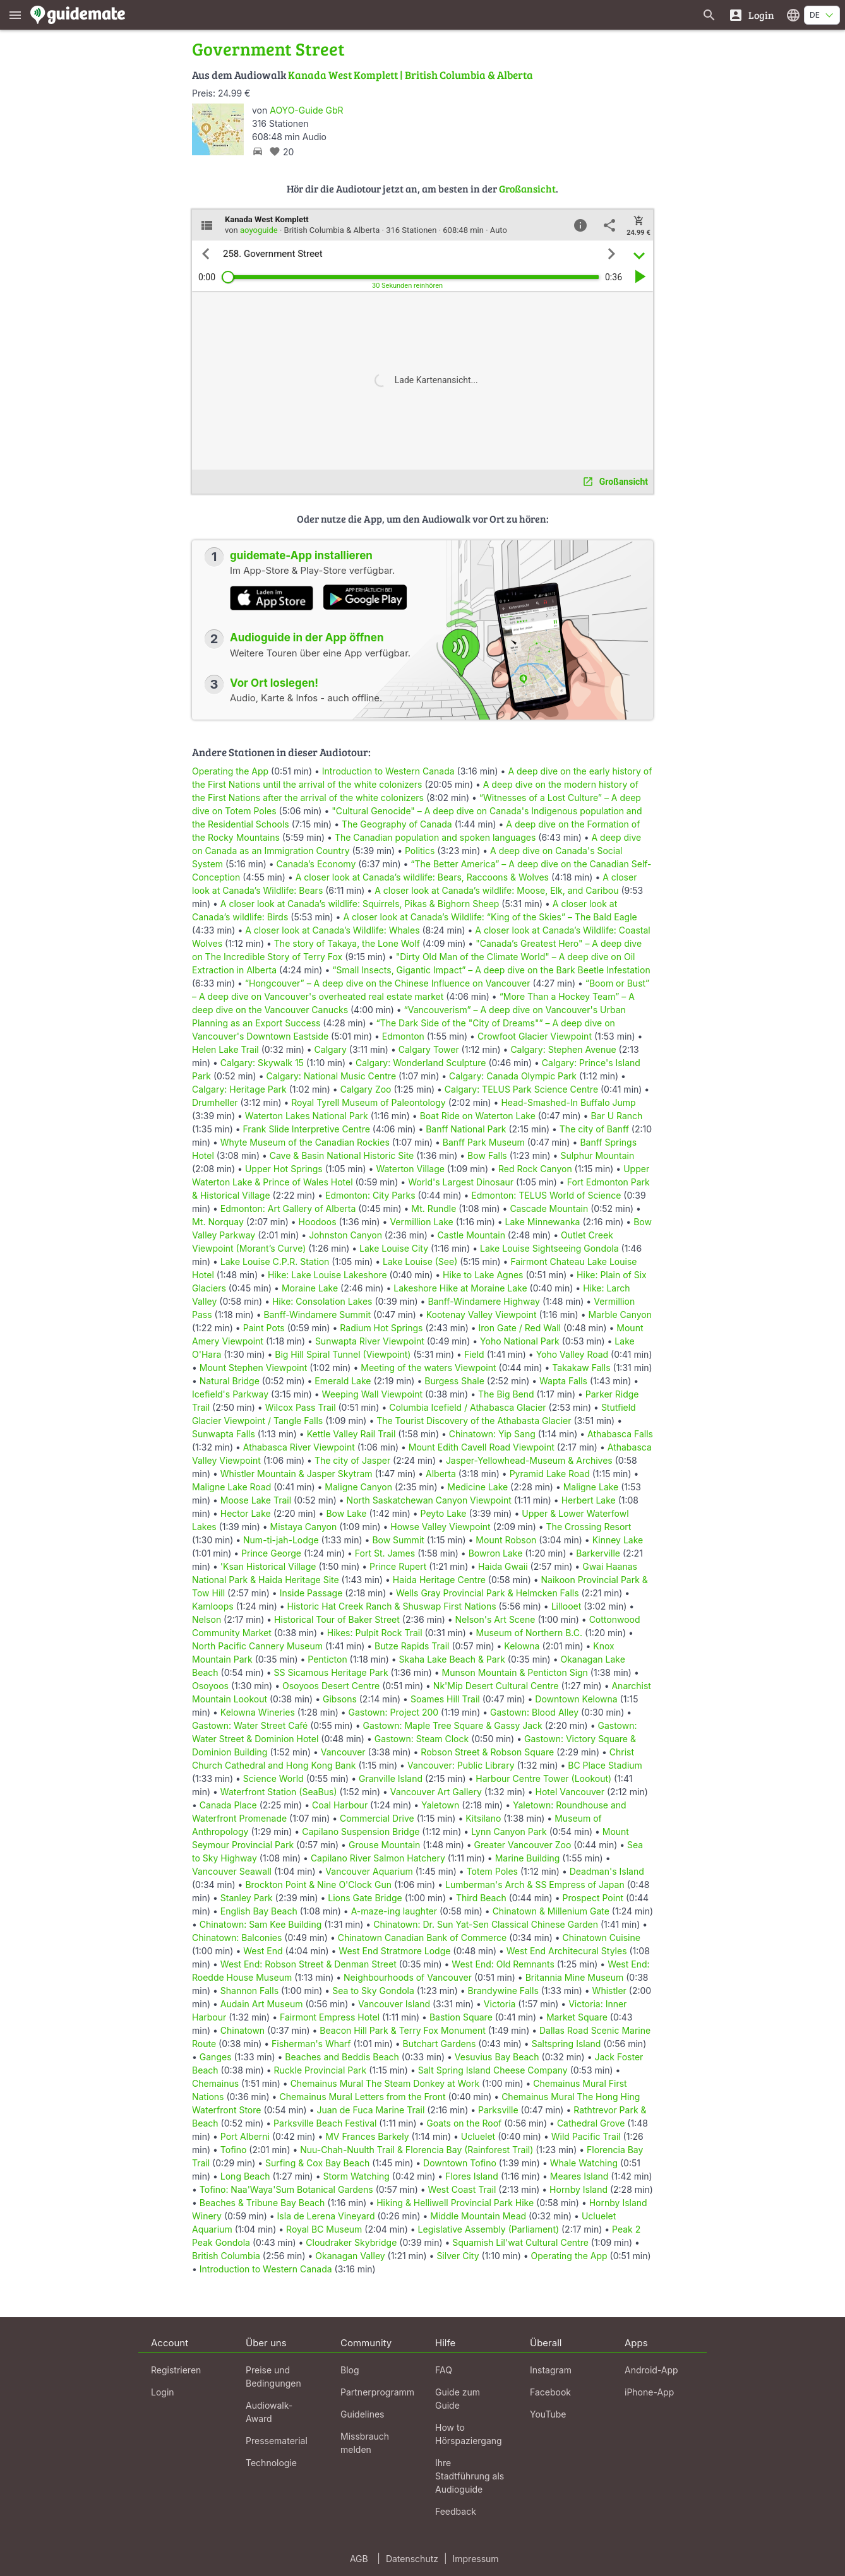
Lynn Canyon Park (509, 1831)
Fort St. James (385, 1553)
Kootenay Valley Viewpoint (481, 1314)
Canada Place (228, 1805)
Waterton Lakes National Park (306, 1115)
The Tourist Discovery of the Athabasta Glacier (473, 1420)
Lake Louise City (393, 1248)
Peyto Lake (444, 1513)
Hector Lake (245, 1513)
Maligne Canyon (358, 1486)
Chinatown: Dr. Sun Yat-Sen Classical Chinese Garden (485, 1924)
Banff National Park (466, 1129)
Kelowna (521, 1646)
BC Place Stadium (605, 1765)
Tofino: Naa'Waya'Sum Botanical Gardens (286, 2189)
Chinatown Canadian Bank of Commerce (422, 1937)
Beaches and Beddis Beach (342, 2056)
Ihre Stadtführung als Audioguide (469, 2476)
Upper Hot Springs (284, 1168)
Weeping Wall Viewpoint (372, 1394)
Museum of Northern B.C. (529, 1632)
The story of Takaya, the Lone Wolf (347, 943)
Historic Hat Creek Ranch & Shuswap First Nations (391, 1606)
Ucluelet (478, 2136)
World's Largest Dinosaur (460, 1182)
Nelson (206, 1619)
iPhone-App (649, 2392)
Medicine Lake (477, 1486)
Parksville (498, 2109)
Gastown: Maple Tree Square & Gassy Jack (452, 1725)
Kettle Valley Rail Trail (351, 1433)
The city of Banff (594, 1129)
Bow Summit (398, 1539)
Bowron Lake (496, 1553)
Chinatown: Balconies (237, 1937)
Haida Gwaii (503, 1566)
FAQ (443, 2370)
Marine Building (527, 1858)
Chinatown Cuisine (601, 1937)
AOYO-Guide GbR (306, 110)
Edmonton (403, 1036)
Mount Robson (506, 1539)
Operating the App (230, 771)
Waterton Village (410, 1168)
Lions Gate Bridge (365, 1897)
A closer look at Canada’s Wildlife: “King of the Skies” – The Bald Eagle (490, 916)
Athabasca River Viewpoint (299, 1447)
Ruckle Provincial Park (320, 2070)
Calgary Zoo (366, 1089)
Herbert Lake (588, 1500)
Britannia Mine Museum (574, 1977)
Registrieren (176, 2370)
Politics (419, 850)
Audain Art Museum (261, 2003)
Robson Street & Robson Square (487, 1752)
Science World (273, 1778)
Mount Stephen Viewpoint (254, 1367)
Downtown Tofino (459, 2163)
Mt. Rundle (433, 1208)
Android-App (651, 2370)
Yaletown (440, 1805)
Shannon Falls (249, 1990)
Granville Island (390, 1778)
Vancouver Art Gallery (436, 1791)
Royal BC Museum (324, 2229)
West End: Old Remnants (503, 1964)
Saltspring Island (566, 2043)
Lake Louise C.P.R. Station (275, 1261)
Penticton (327, 1659)
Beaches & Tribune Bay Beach (262, 2202)
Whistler (609, 1990)
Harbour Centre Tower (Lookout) (543, 1778)
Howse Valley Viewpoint (440, 1526)
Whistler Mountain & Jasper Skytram (296, 1473)
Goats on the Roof (463, 2123)
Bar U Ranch (616, 1115)
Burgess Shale (454, 1380)
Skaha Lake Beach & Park (452, 1659)
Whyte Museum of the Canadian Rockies (305, 1142)
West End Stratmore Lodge (394, 1950)
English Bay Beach (258, 1911)
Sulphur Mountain (597, 1155)
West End (262, 1950)
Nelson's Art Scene (495, 1619)
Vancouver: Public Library (461, 1765)
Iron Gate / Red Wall (520, 1327)
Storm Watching (356, 2176)
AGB (359, 2558)
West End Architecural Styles (566, 1950)
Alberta (441, 1473)
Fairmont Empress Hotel (330, 2017)
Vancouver (343, 1752)
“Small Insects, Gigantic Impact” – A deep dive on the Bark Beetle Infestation (491, 970)
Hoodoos (318, 1221)
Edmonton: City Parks (370, 1195)
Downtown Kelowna (576, 1699)
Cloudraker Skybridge (351, 2242)
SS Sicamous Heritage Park (331, 1672)
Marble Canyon (619, 1314)
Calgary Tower (429, 1049)
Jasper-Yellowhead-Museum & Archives (529, 1460)
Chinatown (242, 2030)
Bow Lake (346, 1513)
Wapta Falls (563, 1380)
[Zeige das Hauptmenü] (15, 15)
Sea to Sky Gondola (373, 1990)
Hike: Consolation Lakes (322, 1301)
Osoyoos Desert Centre (331, 1685)
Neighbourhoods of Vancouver (408, 1977)
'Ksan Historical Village (268, 1566)
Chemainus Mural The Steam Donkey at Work (385, 2083)
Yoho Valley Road (572, 1354)
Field (474, 1354)
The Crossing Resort (589, 1526)
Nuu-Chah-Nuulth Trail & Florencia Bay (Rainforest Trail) (416, 2149)
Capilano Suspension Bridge (360, 1831)
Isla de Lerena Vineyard (326, 2216)
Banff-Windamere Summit (317, 1314)
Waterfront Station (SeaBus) (278, 1791)
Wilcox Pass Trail (300, 1407)
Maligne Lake (591, 1486)
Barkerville (598, 1553)
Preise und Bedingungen (273, 2377)
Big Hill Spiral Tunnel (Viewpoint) (343, 1354)
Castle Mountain (471, 1235)
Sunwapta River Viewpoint (369, 1341)
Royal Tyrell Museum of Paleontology (368, 1102)
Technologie (271, 2462)
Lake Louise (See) (420, 1261)
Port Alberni (245, 2136)
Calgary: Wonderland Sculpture (421, 1062)
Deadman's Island (607, 1871)
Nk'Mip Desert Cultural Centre (496, 1685)
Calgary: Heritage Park (239, 1089)
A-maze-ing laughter (394, 1911)
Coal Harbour (340, 1805)
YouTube (548, 2414)
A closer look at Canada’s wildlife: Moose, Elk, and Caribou (496, 890)
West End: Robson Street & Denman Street (308, 1964)
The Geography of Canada (397, 824)
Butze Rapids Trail (412, 1646)
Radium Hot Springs (381, 1327)
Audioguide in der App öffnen (307, 637)
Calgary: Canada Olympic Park (513, 1076)
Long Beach (245, 2176)
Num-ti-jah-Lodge (281, 1539)
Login (162, 2392)
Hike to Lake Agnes (483, 1274)
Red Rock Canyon (535, 1168)
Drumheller (215, 1102)
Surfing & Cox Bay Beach (317, 2163)
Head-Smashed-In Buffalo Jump (568, 1102)
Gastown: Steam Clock (422, 1738)
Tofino (233, 2149)
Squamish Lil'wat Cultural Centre (520, 2242)
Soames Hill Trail (445, 1699)
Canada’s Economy (316, 863)
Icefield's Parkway (230, 1394)
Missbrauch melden (364, 2443)
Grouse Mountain (384, 1844)
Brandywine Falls (503, 1990)
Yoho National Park (520, 1341)
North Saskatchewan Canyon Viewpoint (429, 1500)
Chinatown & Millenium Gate (551, 1911)
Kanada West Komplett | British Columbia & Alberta (410, 75)
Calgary (331, 1049)
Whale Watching (584, 2163)
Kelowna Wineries (257, 1712)
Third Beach (481, 1897)
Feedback (455, 2511)
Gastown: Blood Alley (534, 1712)
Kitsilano (483, 1818)
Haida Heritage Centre (439, 1579)
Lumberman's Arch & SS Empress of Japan (535, 1884)
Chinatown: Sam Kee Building (261, 1924)
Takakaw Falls (581, 1367)
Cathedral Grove (591, 2123)
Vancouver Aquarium (368, 1871)
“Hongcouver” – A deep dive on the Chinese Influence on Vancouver (387, 983)
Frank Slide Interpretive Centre (306, 1129)
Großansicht (527, 188)
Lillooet (566, 1606)
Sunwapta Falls (223, 1433)
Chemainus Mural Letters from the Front (362, 2096)
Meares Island (579, 2176)
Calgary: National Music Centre (331, 1076)
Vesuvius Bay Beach (497, 2056)
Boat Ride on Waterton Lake (478, 1115)
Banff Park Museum (484, 1142)
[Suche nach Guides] (709, 15)
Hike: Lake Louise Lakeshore (327, 1274)
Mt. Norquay (218, 1221)
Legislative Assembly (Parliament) (489, 2229)
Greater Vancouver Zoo (523, 1844)
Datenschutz (412, 2558)
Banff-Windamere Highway (484, 1301)
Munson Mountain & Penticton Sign (515, 1672)
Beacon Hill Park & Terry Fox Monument (402, 2030)
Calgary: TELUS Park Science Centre (521, 1089)
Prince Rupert (397, 1566)
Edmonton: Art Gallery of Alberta (288, 1208)
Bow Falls (487, 1155)
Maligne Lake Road (231, 1486)
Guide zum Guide (457, 2399)
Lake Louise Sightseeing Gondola (549, 1248)
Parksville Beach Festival (324, 2123)
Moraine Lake (310, 1288)
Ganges (216, 2056)
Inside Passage (311, 1593)
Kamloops (213, 1606)
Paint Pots (264, 1327)
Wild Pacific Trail (586, 2136)
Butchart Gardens (439, 2043)
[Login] (751, 15)
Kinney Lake (618, 1539)
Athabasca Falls (620, 1433)
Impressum (476, 2558)
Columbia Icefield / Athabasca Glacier (467, 1407)
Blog (349, 2370)
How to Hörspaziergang (468, 2434)
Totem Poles (492, 1871)
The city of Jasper (352, 1460)
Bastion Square (461, 2017)
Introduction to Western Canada (388, 771)
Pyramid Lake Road (550, 1473)
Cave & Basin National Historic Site (342, 1155)
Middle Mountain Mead (478, 2216)
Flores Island (471, 2176)
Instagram (551, 2370)
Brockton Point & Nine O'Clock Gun (318, 1884)
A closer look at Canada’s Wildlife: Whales (332, 930)
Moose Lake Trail (255, 1500)
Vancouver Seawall (232, 1871)
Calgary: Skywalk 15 (262, 1062)
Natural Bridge (230, 1380)
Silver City (457, 2255)
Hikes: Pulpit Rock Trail (374, 1632)
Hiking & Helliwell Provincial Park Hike (455, 2202)
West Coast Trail (462, 2189)
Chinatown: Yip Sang (492, 1433)
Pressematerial (277, 2440)
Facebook (550, 2392)
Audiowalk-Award (269, 2412)
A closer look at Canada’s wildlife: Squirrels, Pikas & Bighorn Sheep (360, 903)
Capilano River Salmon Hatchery (378, 1858)
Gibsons (340, 1699)
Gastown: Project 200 (394, 1712)
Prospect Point (592, 1897)
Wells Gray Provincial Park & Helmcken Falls (487, 1593)
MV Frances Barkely (367, 2136)
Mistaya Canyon (303, 1526)
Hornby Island (578, 2189)
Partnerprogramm (377, 2392)
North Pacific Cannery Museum (257, 1646)
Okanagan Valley (350, 2255)
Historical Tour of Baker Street (337, 1619)
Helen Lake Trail (225, 1049)
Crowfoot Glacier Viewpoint (534, 1036)
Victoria (500, 2003)
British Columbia (226, 2255)
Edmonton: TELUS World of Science (546, 1195)
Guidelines (362, 2414)
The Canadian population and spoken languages (435, 837)
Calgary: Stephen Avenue (563, 1049)
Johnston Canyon (345, 1235)
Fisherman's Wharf (311, 2043)
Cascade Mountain (549, 1208)
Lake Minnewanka (542, 1221)
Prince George (271, 1553)
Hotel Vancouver (570, 1791)
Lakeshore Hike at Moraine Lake (460, 1288)
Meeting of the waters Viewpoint (428, 1367)
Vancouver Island (394, 2003)
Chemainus (215, 2083)
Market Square (577, 2017)
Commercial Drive (377, 1818)
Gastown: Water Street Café (250, 1725)
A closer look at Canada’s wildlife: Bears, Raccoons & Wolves (422, 877)
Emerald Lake (343, 1380)
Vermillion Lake (421, 1221)
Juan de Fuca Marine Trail (370, 2109)
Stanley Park (246, 1897)
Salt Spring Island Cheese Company (493, 2070)
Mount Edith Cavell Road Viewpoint (481, 1447)
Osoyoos (210, 1685)
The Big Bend (506, 1394)
